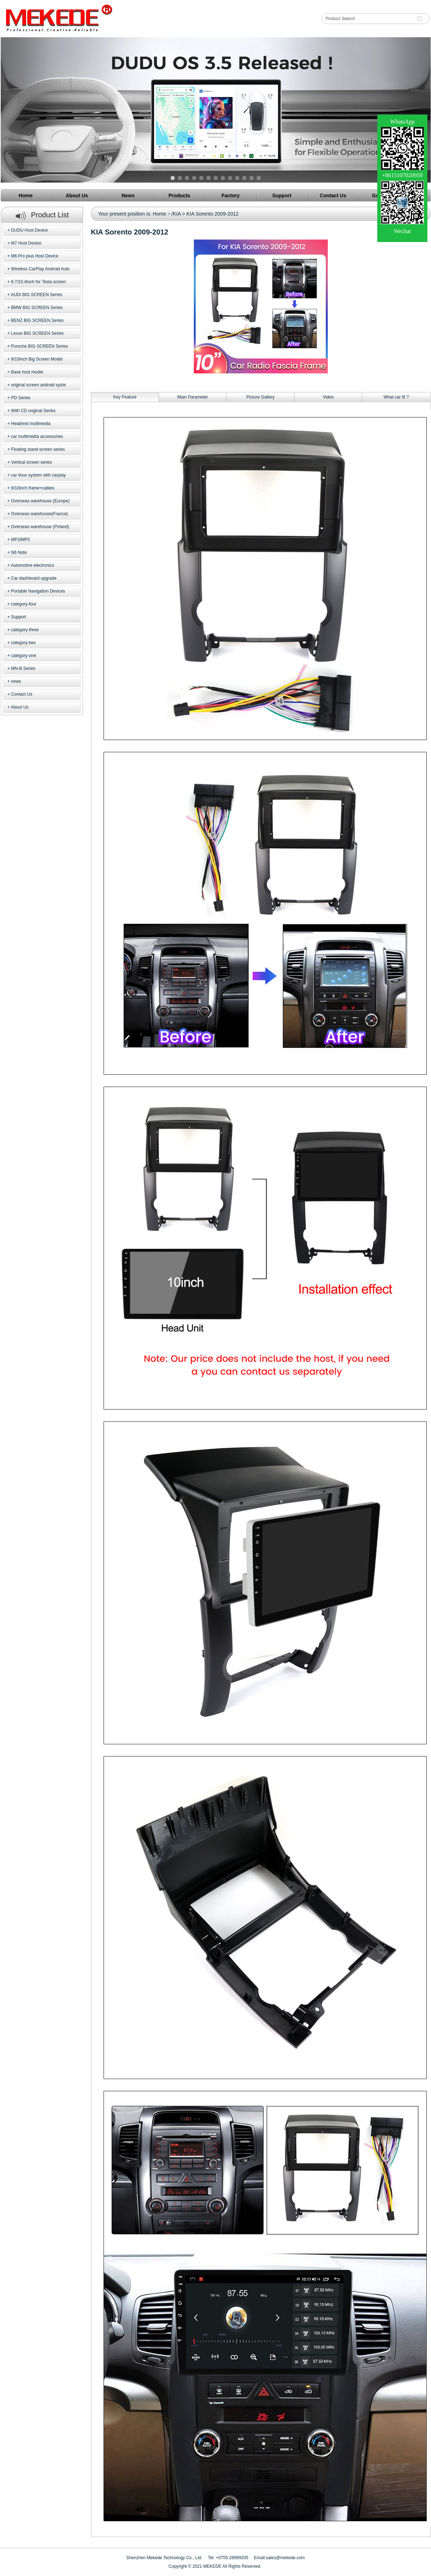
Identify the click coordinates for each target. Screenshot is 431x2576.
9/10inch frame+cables (32, 487)
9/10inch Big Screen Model (36, 359)
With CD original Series (33, 410)
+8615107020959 (402, 175)
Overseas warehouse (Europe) (40, 500)
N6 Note (19, 552)
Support (18, 616)
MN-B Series (23, 668)
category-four (24, 603)
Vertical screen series (31, 462)
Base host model (27, 371)
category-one (23, 655)
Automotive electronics (32, 565)
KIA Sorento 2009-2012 (212, 214)
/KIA (176, 214)
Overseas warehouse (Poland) (40, 526)
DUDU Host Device (29, 230)
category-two (23, 642)
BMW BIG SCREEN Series (37, 307)
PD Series (20, 397)
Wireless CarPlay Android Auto (40, 268)
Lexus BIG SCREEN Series (37, 333)
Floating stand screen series (38, 449)
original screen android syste (38, 384)
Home (159, 214)
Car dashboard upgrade (34, 578)
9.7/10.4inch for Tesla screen (38, 281)
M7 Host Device (26, 243)
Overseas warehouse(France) (39, 513)
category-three (25, 629)
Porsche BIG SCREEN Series (39, 346)
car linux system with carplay (38, 475)
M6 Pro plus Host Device (34, 255)
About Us (19, 707)
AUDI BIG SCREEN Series (36, 294)
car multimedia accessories (37, 436)
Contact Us (21, 694)
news (16, 681)
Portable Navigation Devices (38, 591)
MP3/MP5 (20, 539)
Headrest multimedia (31, 423)
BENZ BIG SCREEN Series (37, 320)
